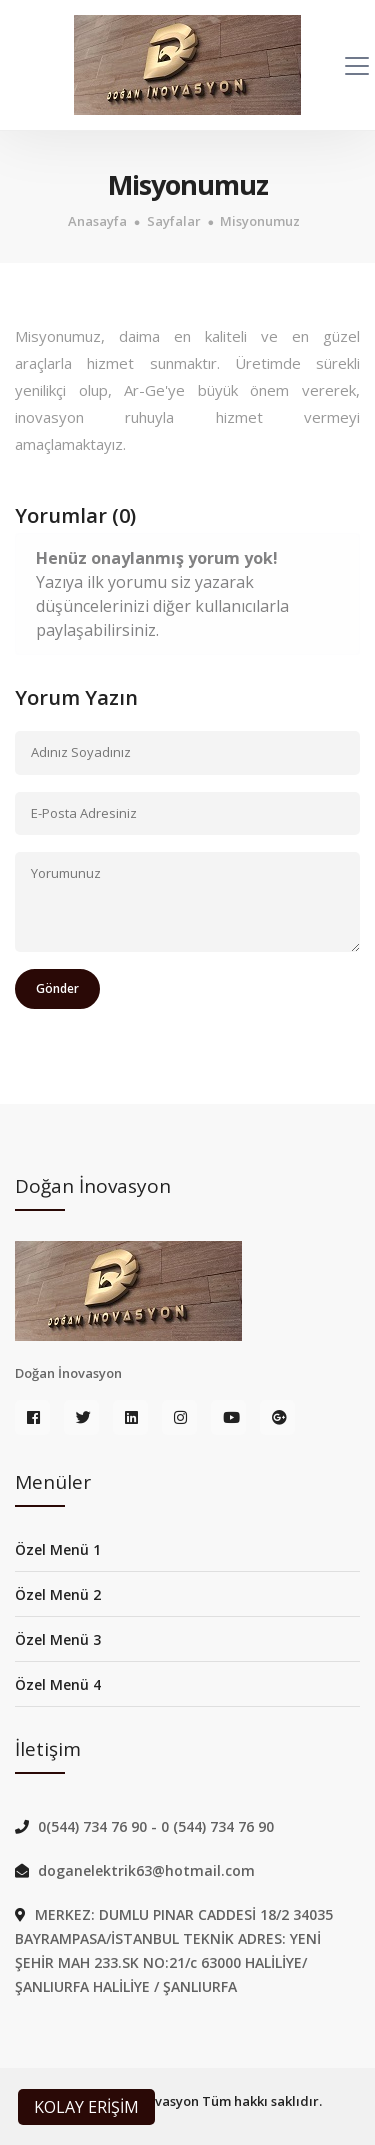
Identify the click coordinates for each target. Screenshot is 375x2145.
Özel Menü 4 (58, 1684)
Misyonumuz (260, 221)
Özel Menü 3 (58, 1639)
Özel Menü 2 (58, 1594)
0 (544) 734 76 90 (217, 1826)
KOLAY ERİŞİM (86, 2107)
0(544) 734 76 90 (94, 1826)
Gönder (57, 988)
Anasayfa (97, 221)
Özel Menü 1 (58, 1549)
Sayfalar (174, 221)
